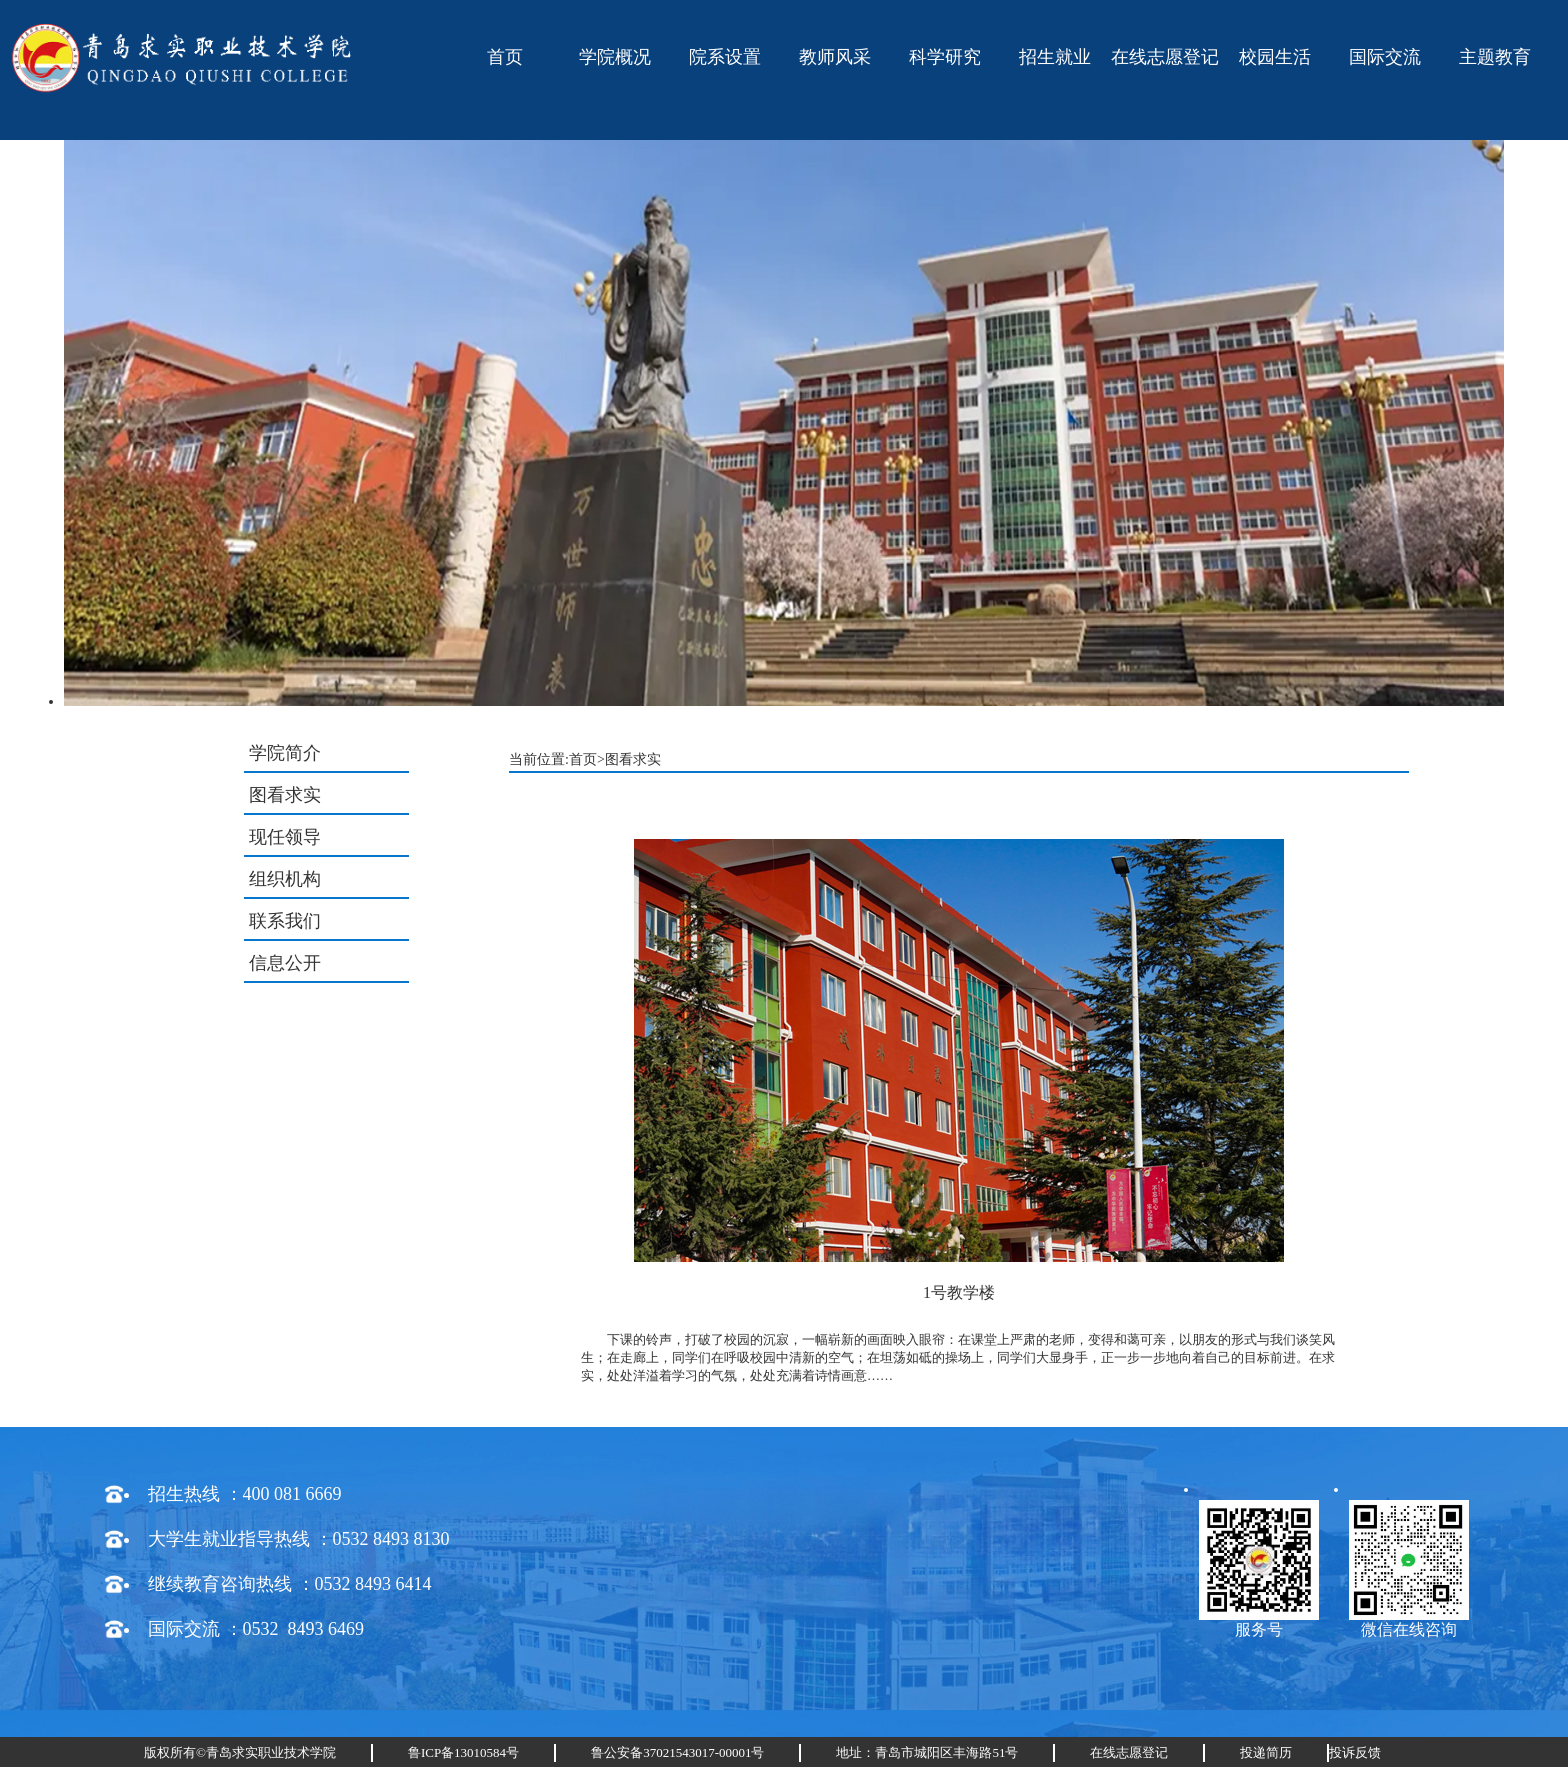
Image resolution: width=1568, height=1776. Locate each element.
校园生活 (1275, 57)
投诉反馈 (1355, 1752)
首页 (505, 57)
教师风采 (835, 57)
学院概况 (615, 57)
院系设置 (725, 57)
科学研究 (945, 57)
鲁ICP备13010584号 (463, 1752)
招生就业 (1055, 57)
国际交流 (1385, 57)
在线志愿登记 (1165, 57)
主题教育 (1495, 57)
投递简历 (1266, 1752)
